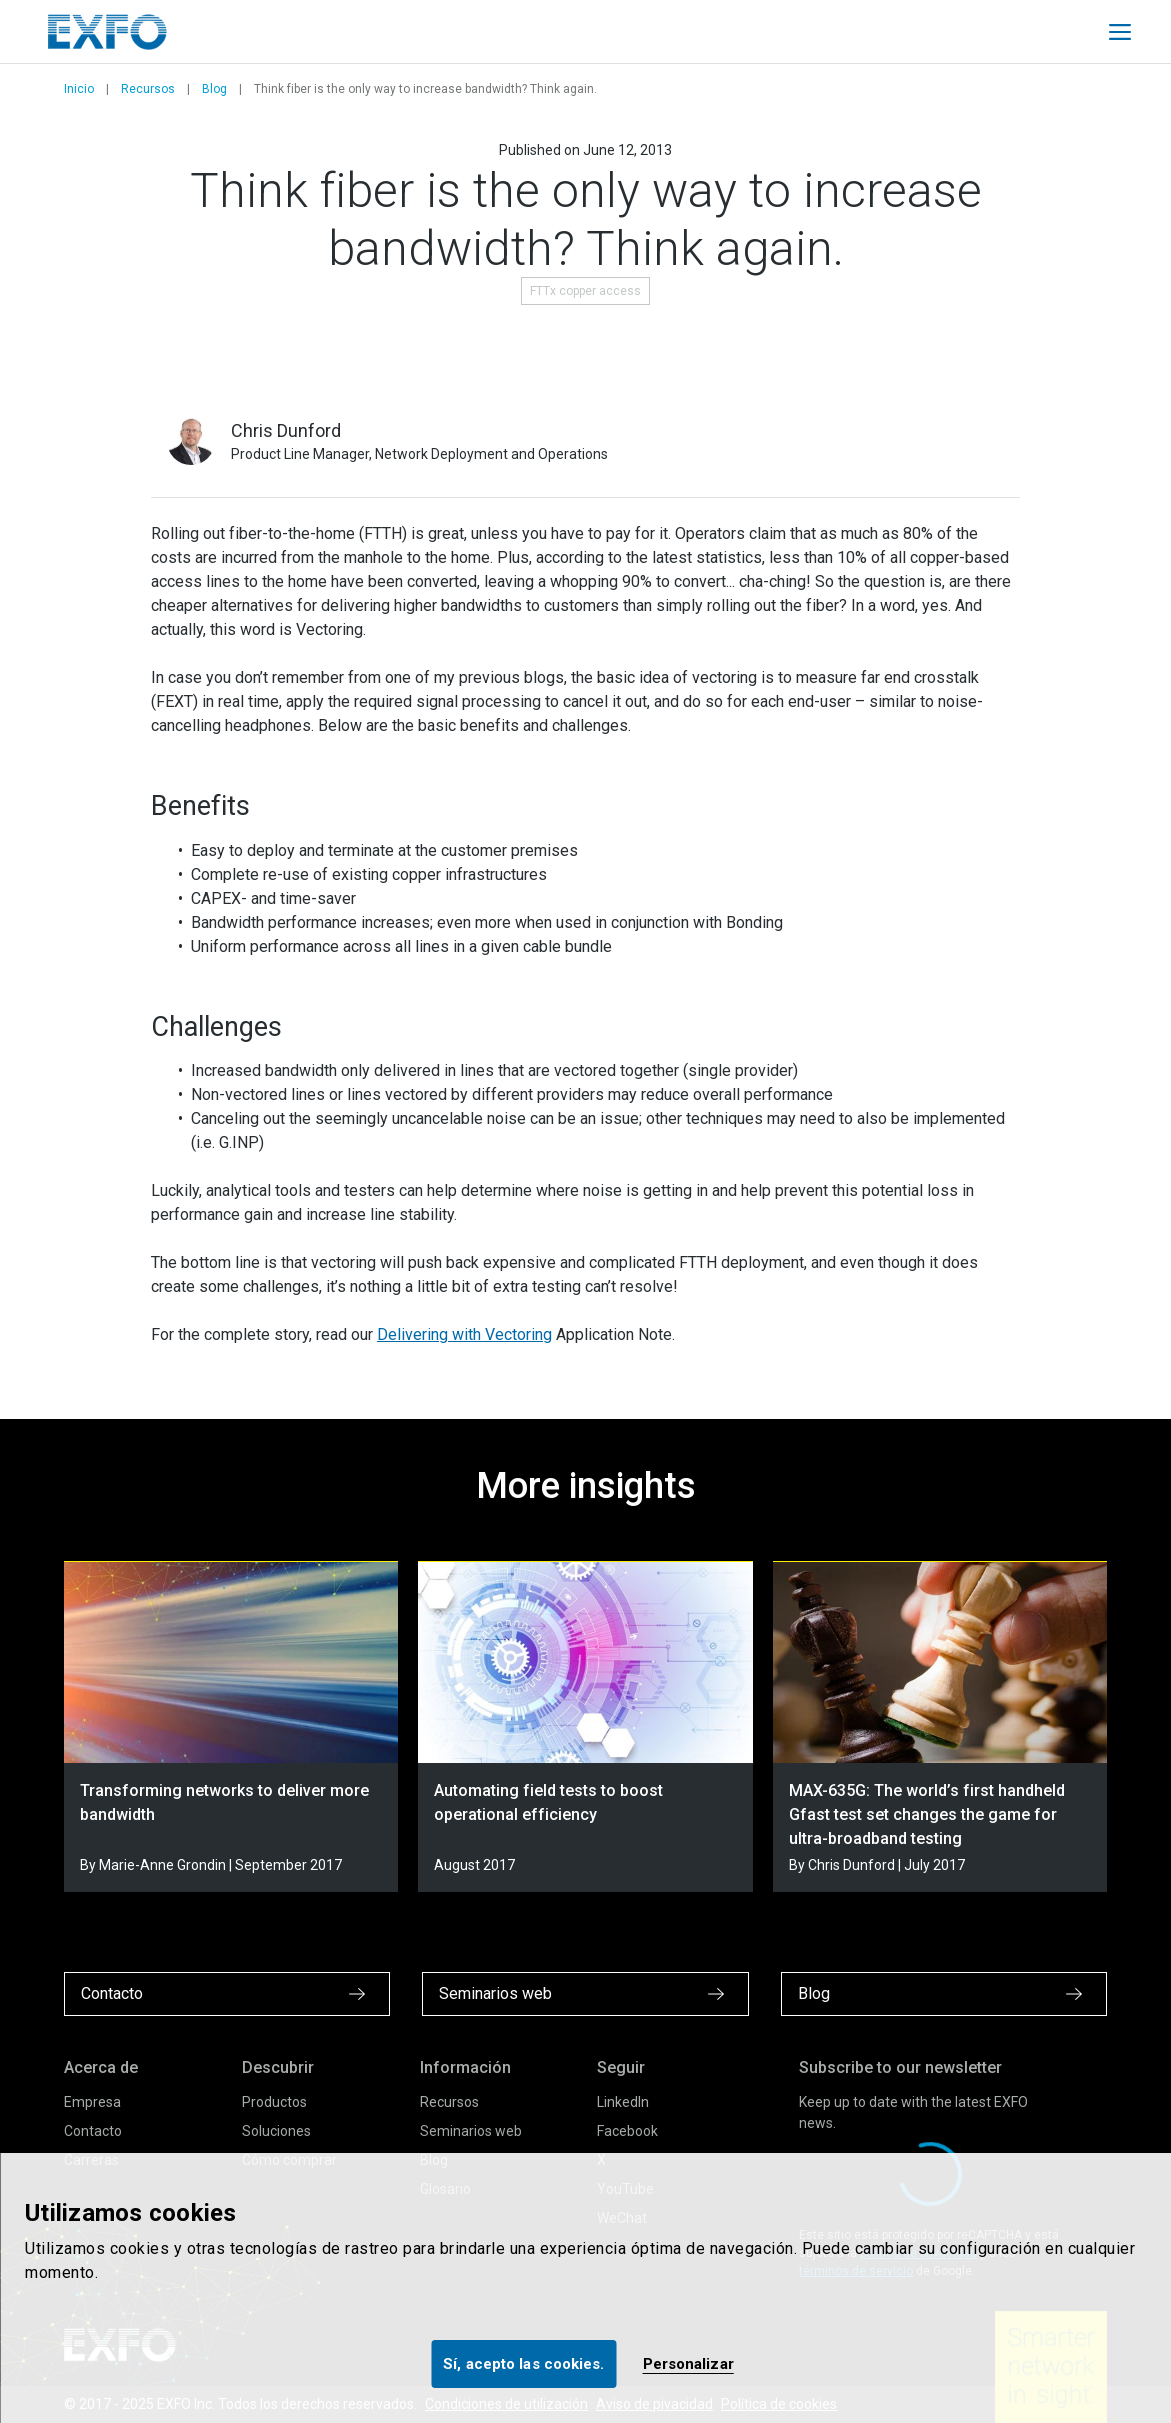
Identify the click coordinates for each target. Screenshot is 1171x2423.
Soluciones (276, 2131)
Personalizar (688, 2364)
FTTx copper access (585, 291)
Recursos (148, 89)
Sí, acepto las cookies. (523, 2364)
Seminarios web (471, 2131)
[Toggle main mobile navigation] (1120, 32)
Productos (274, 2102)
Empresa (92, 2102)
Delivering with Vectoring (464, 1334)
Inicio (79, 89)
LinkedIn (623, 2102)
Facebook (627, 2131)
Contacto (93, 2131)
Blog (214, 89)
